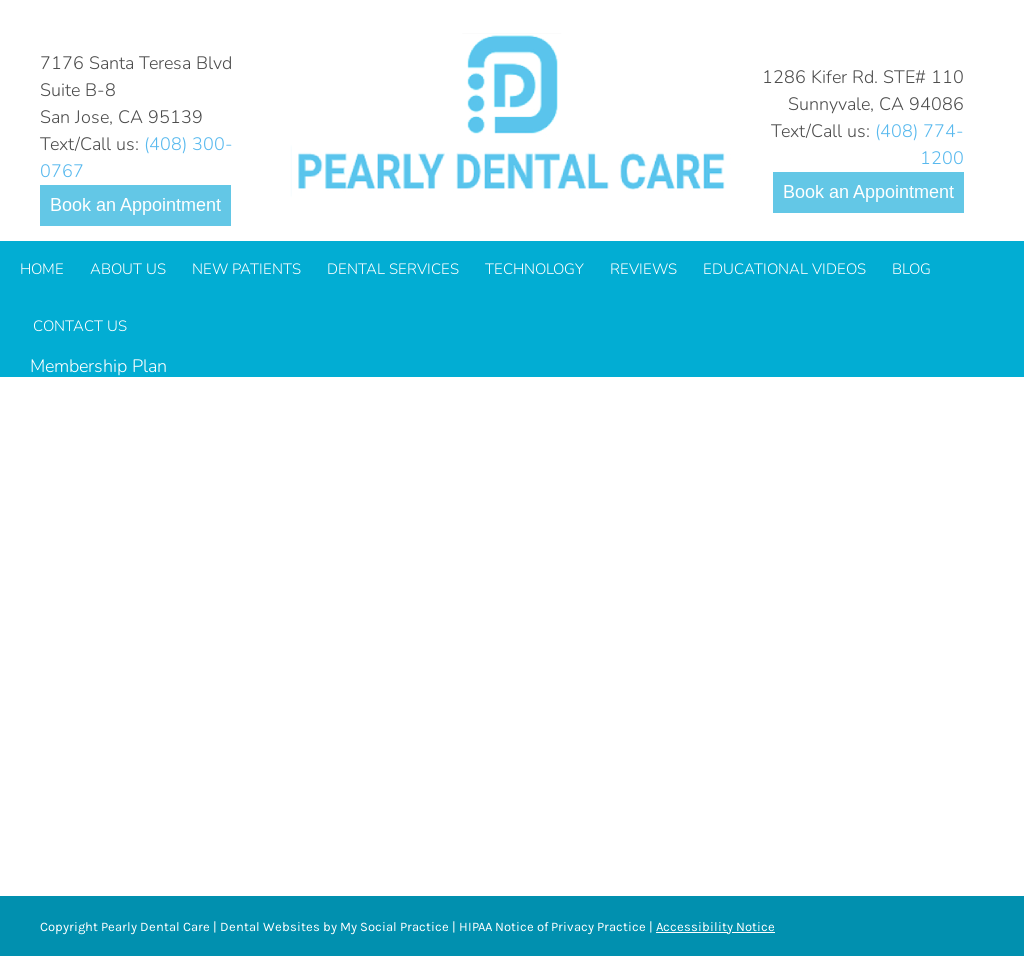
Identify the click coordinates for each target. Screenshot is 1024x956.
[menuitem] (42, 269)
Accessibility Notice (715, 926)
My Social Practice (393, 926)
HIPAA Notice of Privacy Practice (552, 926)
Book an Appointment (135, 205)
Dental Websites (270, 926)
